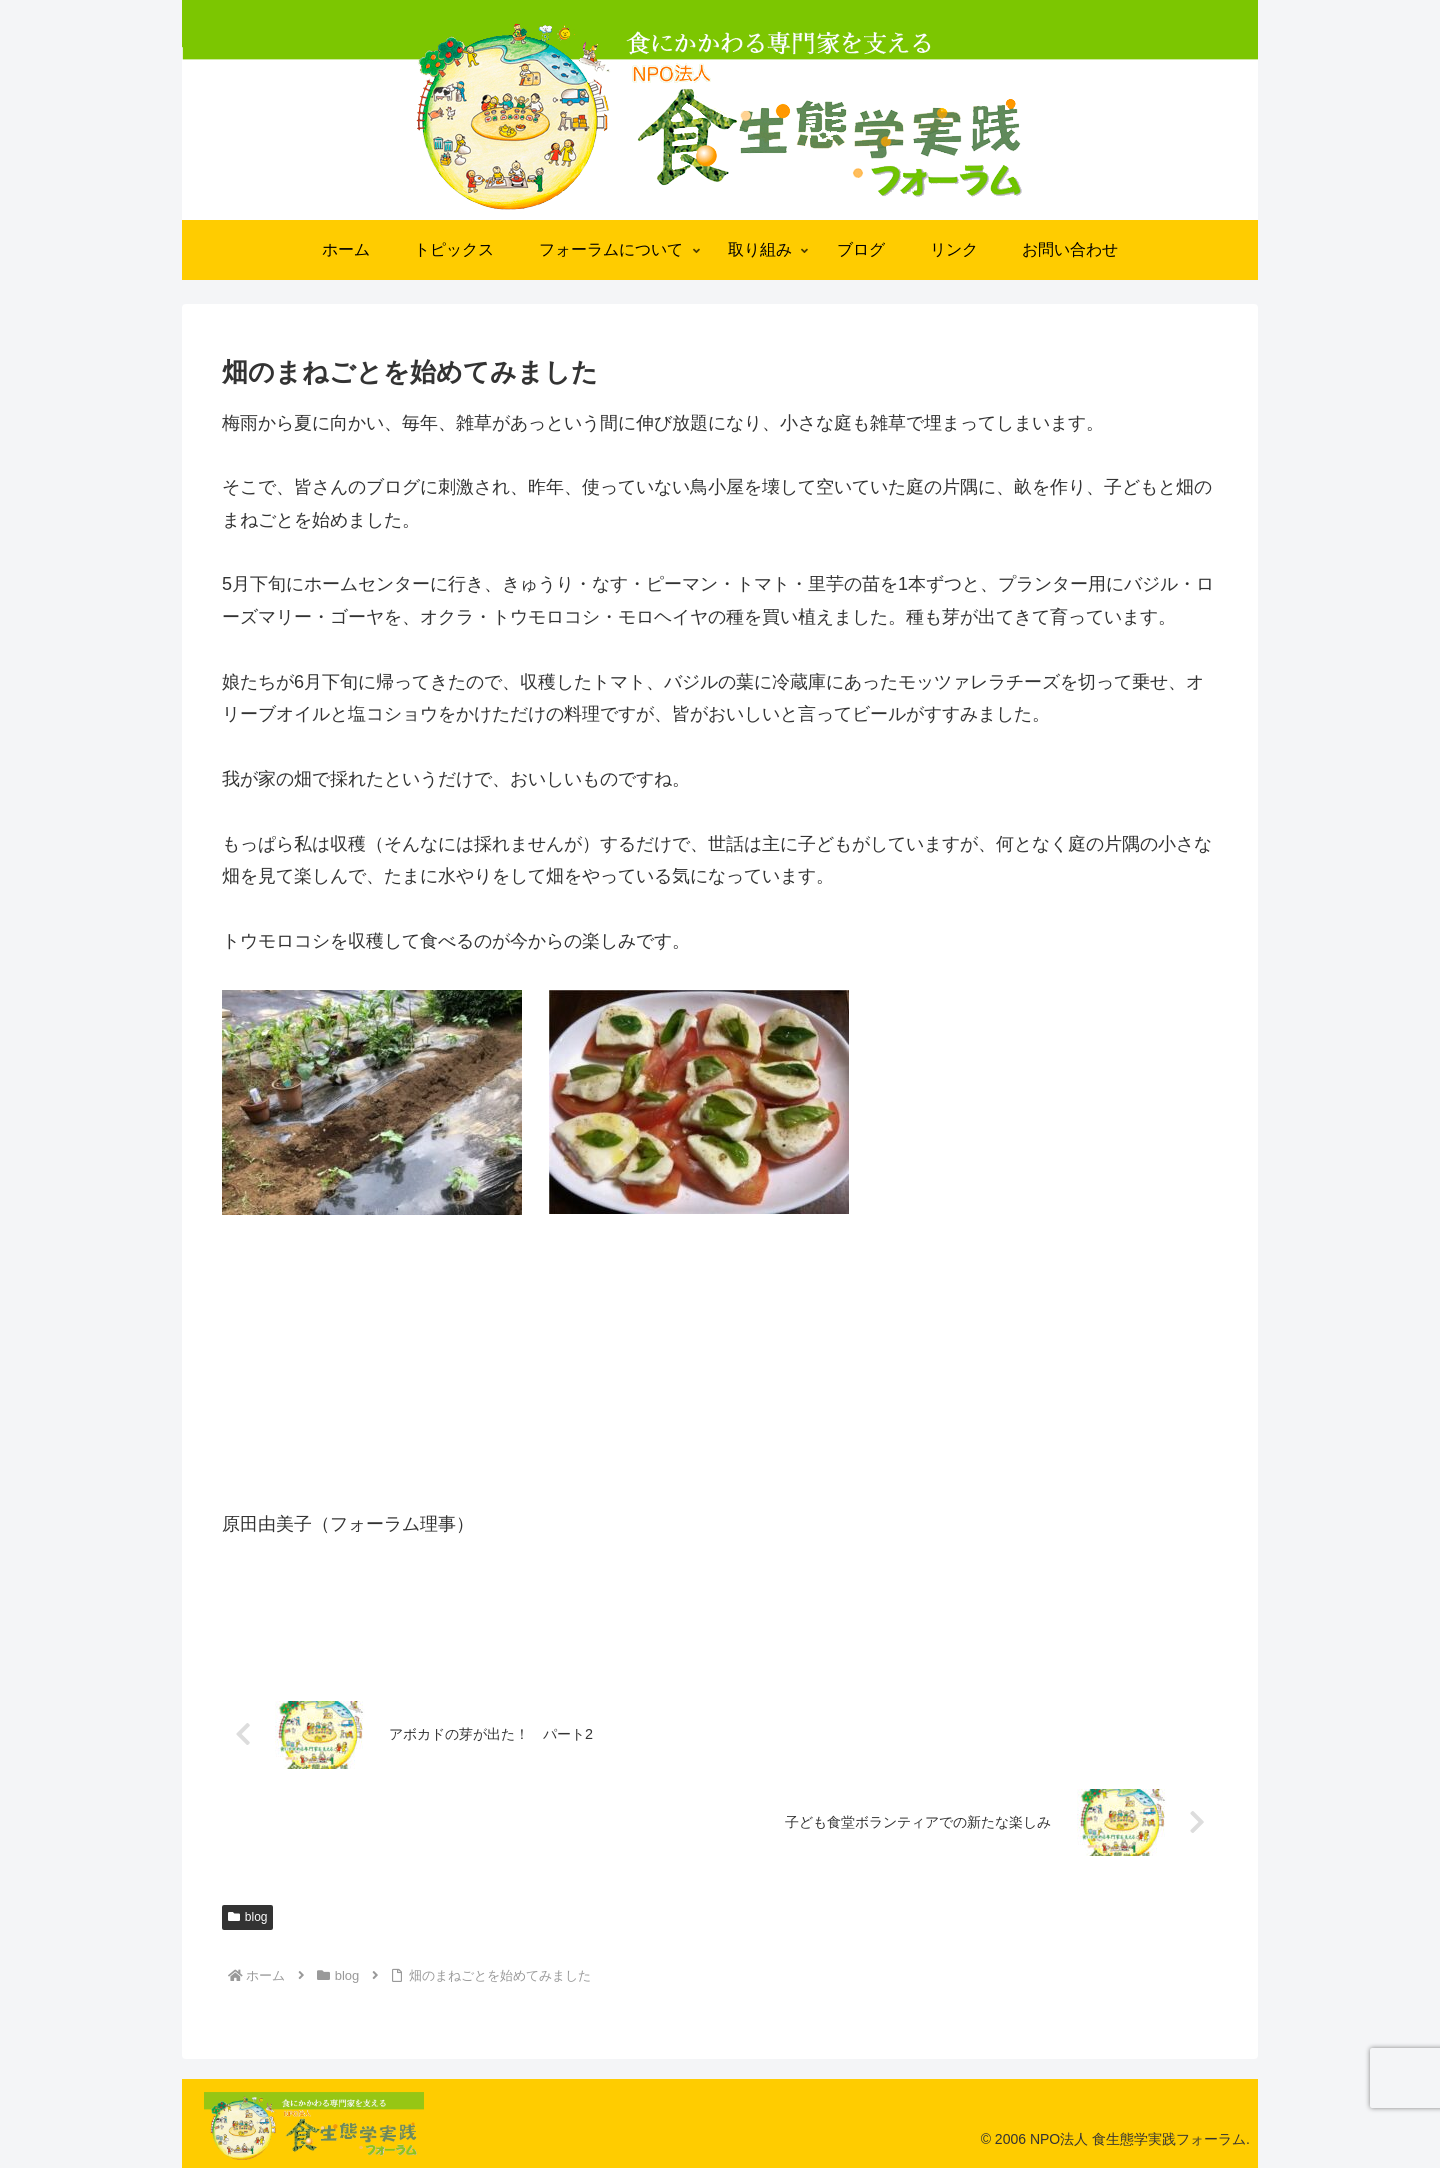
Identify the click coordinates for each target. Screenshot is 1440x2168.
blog (247, 1917)
